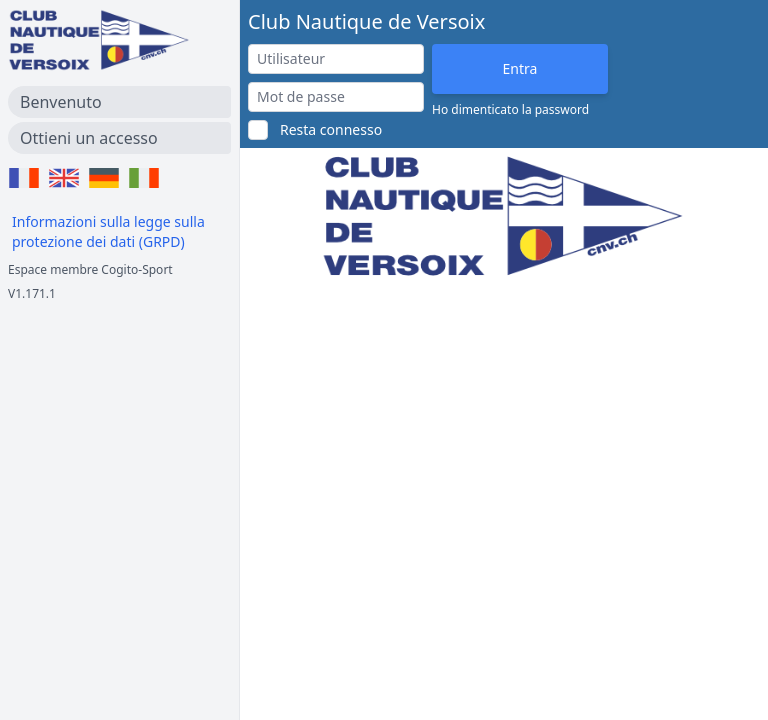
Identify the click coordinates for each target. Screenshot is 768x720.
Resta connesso (331, 129)
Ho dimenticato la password (510, 110)
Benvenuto (61, 102)
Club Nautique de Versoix (366, 21)
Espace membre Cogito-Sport (90, 269)
